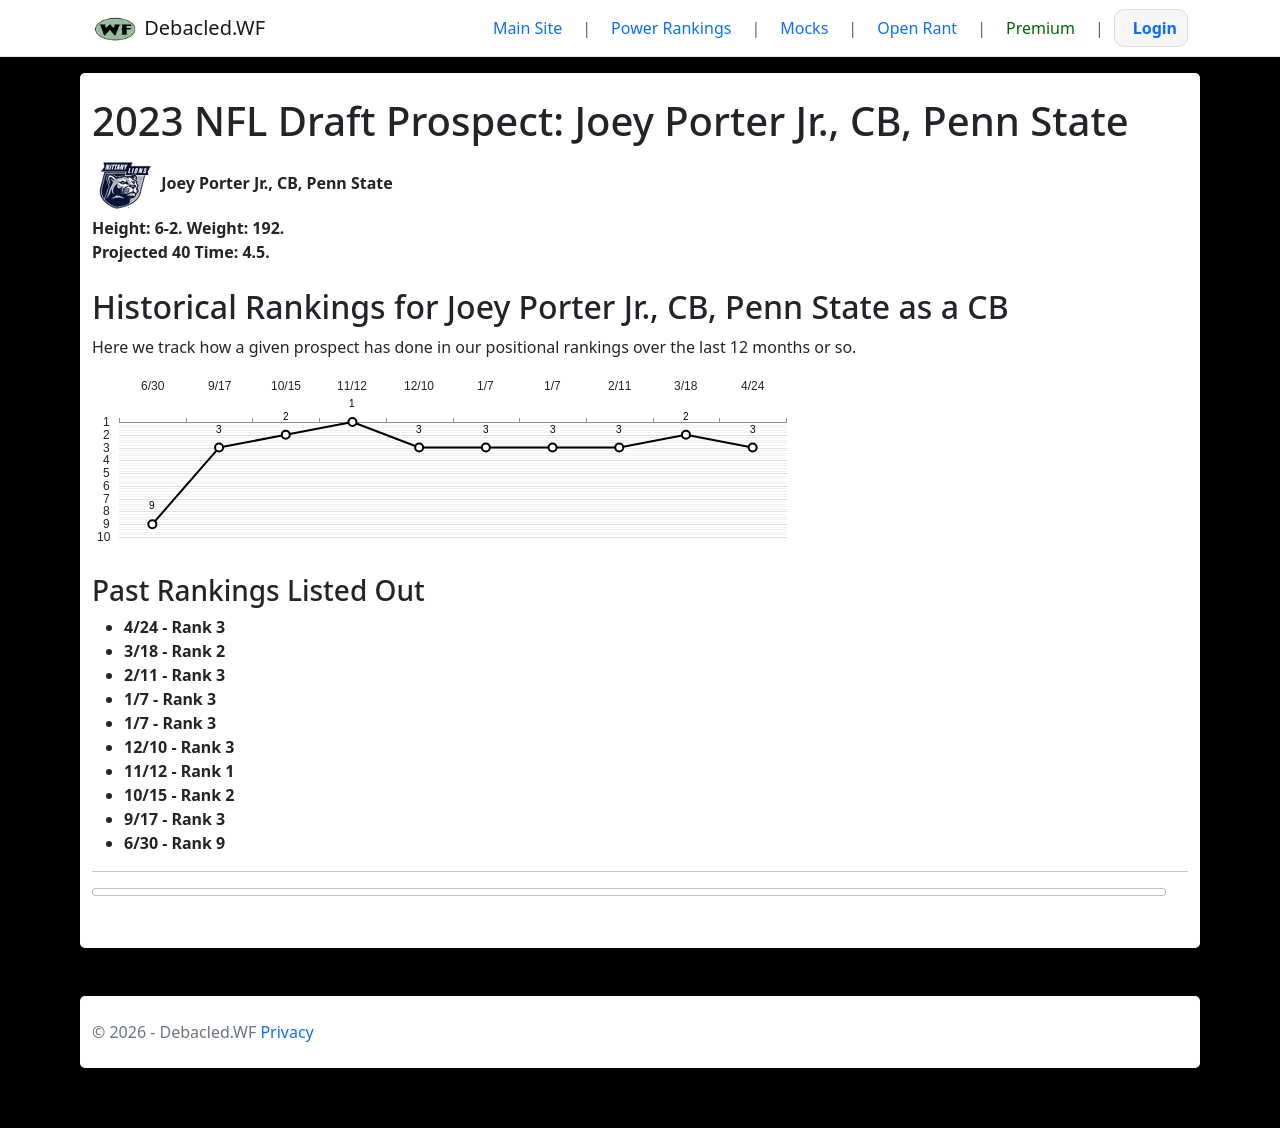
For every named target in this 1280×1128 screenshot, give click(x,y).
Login (1155, 28)
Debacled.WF (178, 28)
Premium (1040, 28)
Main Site (527, 28)
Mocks (804, 28)
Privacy (286, 1032)
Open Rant (917, 28)
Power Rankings (671, 28)
